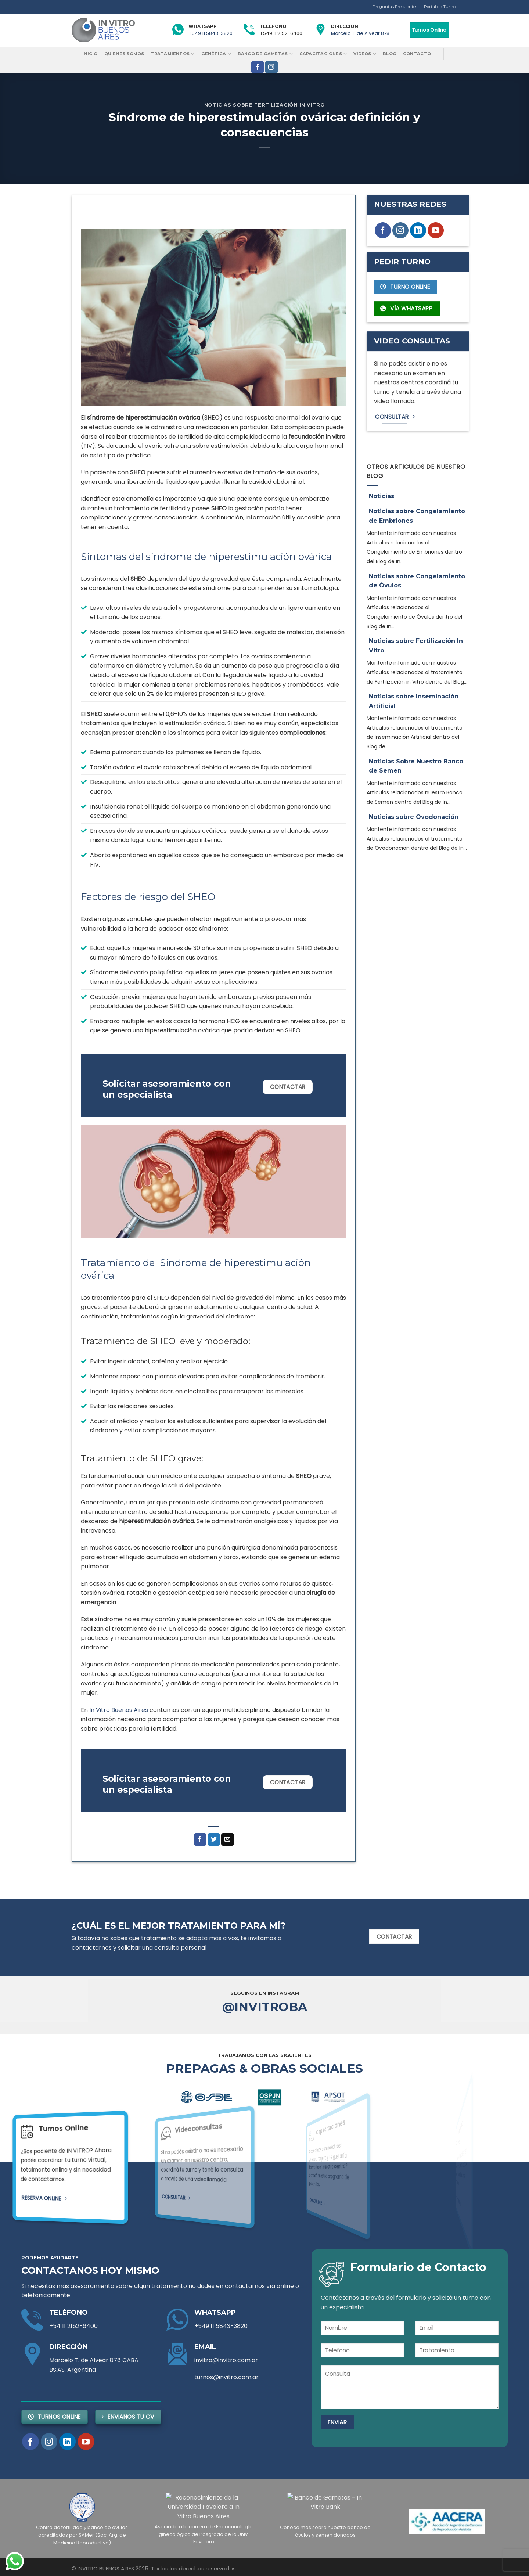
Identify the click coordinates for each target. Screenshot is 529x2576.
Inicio (89, 53)
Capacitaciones (323, 53)
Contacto (417, 53)
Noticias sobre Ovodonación (413, 816)
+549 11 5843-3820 (210, 33)
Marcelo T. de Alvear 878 (360, 33)
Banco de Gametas (265, 53)
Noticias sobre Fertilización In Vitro (264, 105)
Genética (216, 53)
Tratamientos (172, 53)
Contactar (288, 1087)
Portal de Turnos (440, 6)
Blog (389, 53)
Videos (364, 53)
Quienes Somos (124, 53)
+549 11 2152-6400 (281, 33)
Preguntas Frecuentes (395, 6)
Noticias (381, 496)
